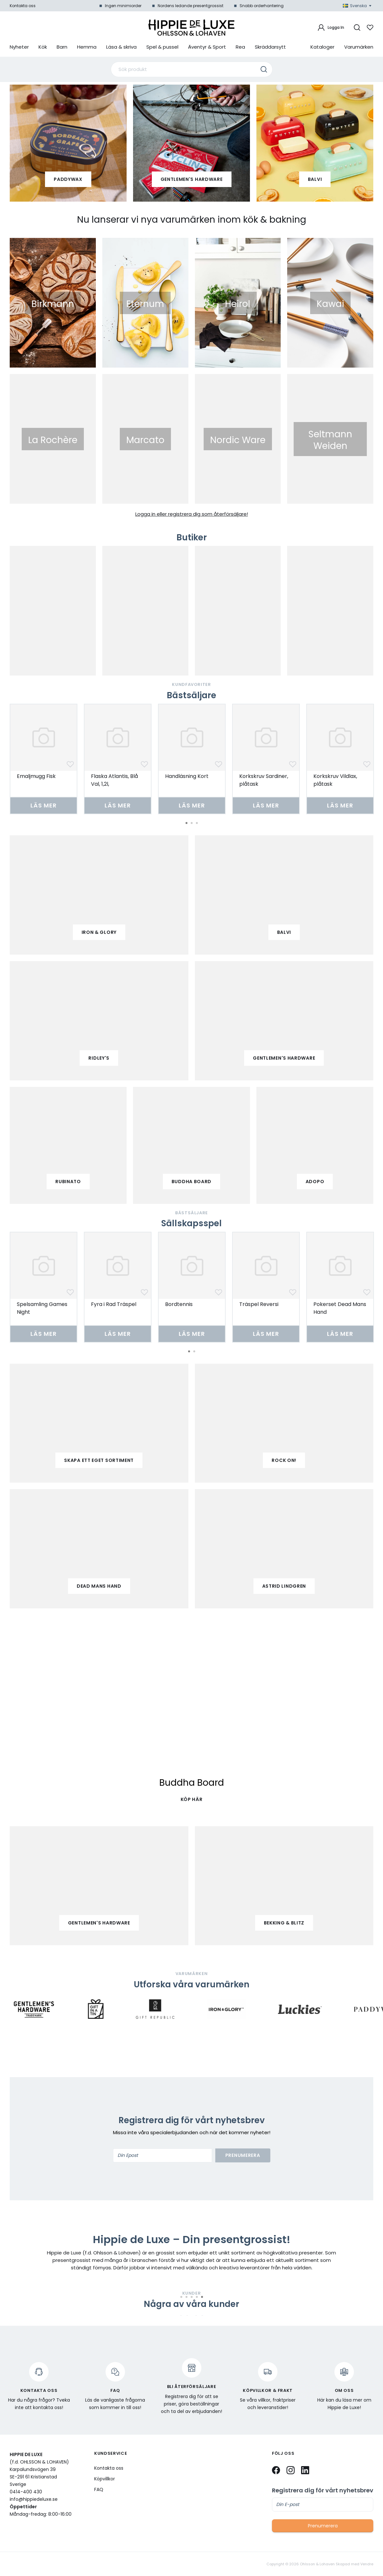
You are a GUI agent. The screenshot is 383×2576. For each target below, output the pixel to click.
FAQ (98, 2489)
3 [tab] (196, 823)
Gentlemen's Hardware (192, 179)
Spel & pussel (162, 47)
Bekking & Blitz (284, 1923)
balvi (284, 932)
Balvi (315, 179)
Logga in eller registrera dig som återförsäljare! (191, 514)
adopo (315, 1181)
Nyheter (19, 47)
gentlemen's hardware (284, 1058)
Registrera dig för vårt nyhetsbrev (322, 2490)
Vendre (366, 2564)
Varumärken (358, 47)
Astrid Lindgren (284, 1586)
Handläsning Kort (186, 776)
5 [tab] (202, 2297)
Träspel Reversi (258, 1304)
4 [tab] (196, 2297)
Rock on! (284, 1460)
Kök (43, 47)
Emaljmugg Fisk (36, 776)
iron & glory (99, 932)
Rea (240, 47)
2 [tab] (191, 823)
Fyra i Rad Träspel (113, 1304)
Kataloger (322, 47)
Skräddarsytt (270, 47)
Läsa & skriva (121, 47)
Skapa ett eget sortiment (99, 1460)
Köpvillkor (104, 2479)
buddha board (191, 1181)
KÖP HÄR (192, 1799)
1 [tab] (186, 823)
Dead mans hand (99, 1586)
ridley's (98, 1058)
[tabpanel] (43, 759)
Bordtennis (179, 1304)
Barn (62, 47)
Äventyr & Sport (207, 47)
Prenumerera (242, 2155)
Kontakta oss (23, 5)
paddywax (68, 179)
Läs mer (43, 805)
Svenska (357, 5)
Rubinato (68, 1181)
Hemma (86, 47)
